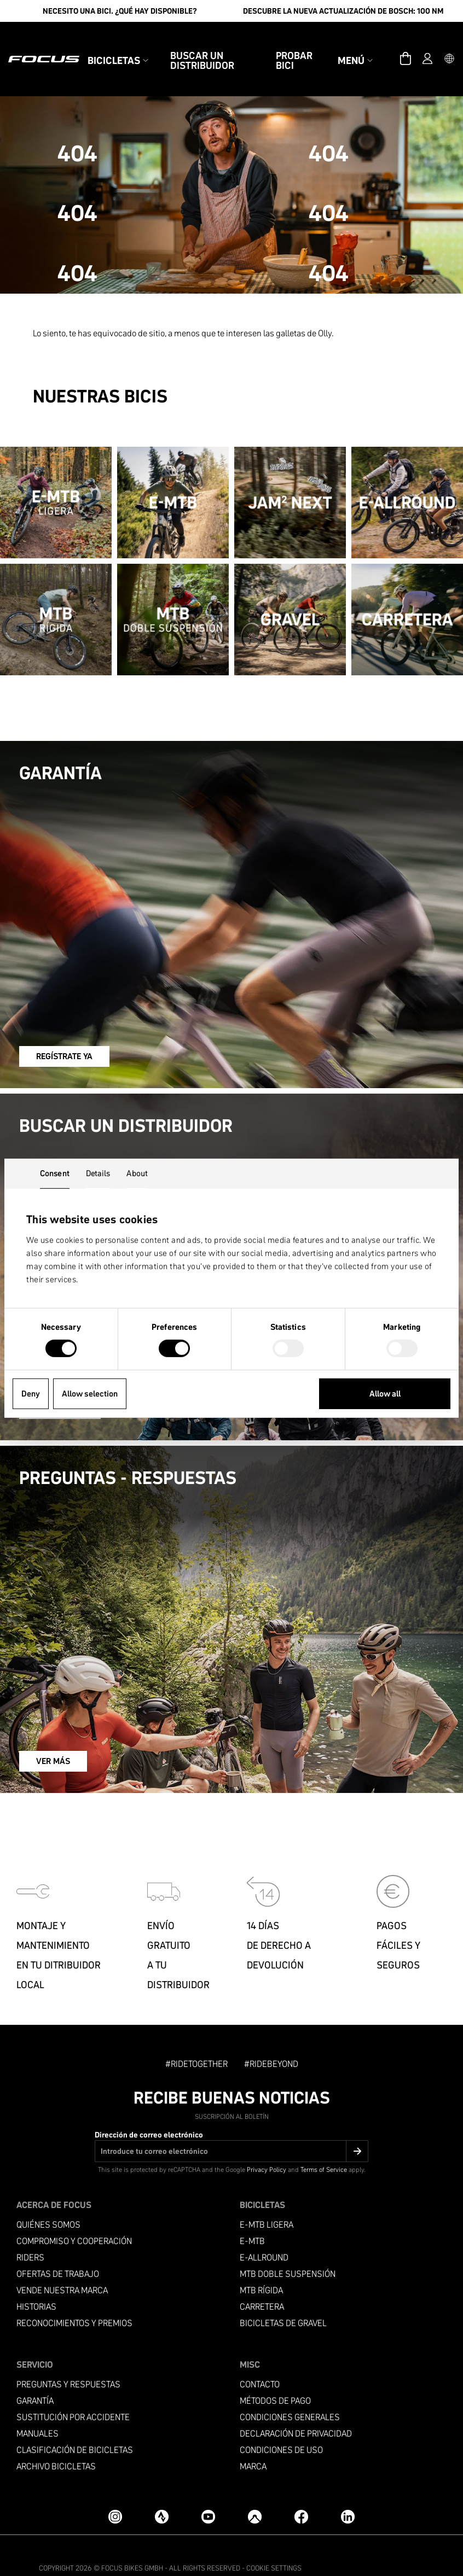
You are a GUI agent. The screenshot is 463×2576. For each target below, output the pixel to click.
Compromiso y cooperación (74, 2216)
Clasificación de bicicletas (74, 2425)
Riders (30, 2232)
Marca (253, 2441)
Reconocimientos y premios (74, 2298)
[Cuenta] (427, 46)
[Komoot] (255, 2491)
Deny (30, 1393)
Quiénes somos (48, 2199)
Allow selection (90, 1393)
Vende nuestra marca (62, 2265)
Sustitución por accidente (73, 2392)
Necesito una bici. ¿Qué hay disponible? (120, 10)
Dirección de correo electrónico (149, 2109)
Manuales (37, 2408)
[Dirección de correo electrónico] (231, 2126)
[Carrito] (405, 46)
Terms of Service (323, 2144)
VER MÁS (54, 1736)
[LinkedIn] (348, 2491)
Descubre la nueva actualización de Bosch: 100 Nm (343, 10)
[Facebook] (301, 2491)
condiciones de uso (281, 2425)
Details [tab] (98, 1172)
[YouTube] (208, 2491)
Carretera (262, 2281)
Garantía (35, 2375)
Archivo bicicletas (56, 2441)
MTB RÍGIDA (261, 2265)
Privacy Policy (266, 2144)
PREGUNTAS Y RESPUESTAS (68, 2359)
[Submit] (357, 2126)
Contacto (260, 2359)
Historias (36, 2281)
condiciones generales (290, 2392)
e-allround (264, 2232)
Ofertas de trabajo (57, 2248)
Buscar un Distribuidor (202, 48)
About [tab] (137, 1172)
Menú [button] (355, 48)
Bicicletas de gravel (283, 2298)
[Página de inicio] (43, 46)
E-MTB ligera (266, 2199)
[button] (449, 46)
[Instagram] (115, 2491)
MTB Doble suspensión (287, 2248)
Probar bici (294, 48)
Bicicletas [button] (118, 48)
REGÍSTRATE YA (66, 1031)
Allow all (385, 1393)
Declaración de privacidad (296, 2408)
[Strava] (162, 2491)
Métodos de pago (275, 2375)
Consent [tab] (55, 1172)
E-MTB (252, 2216)
